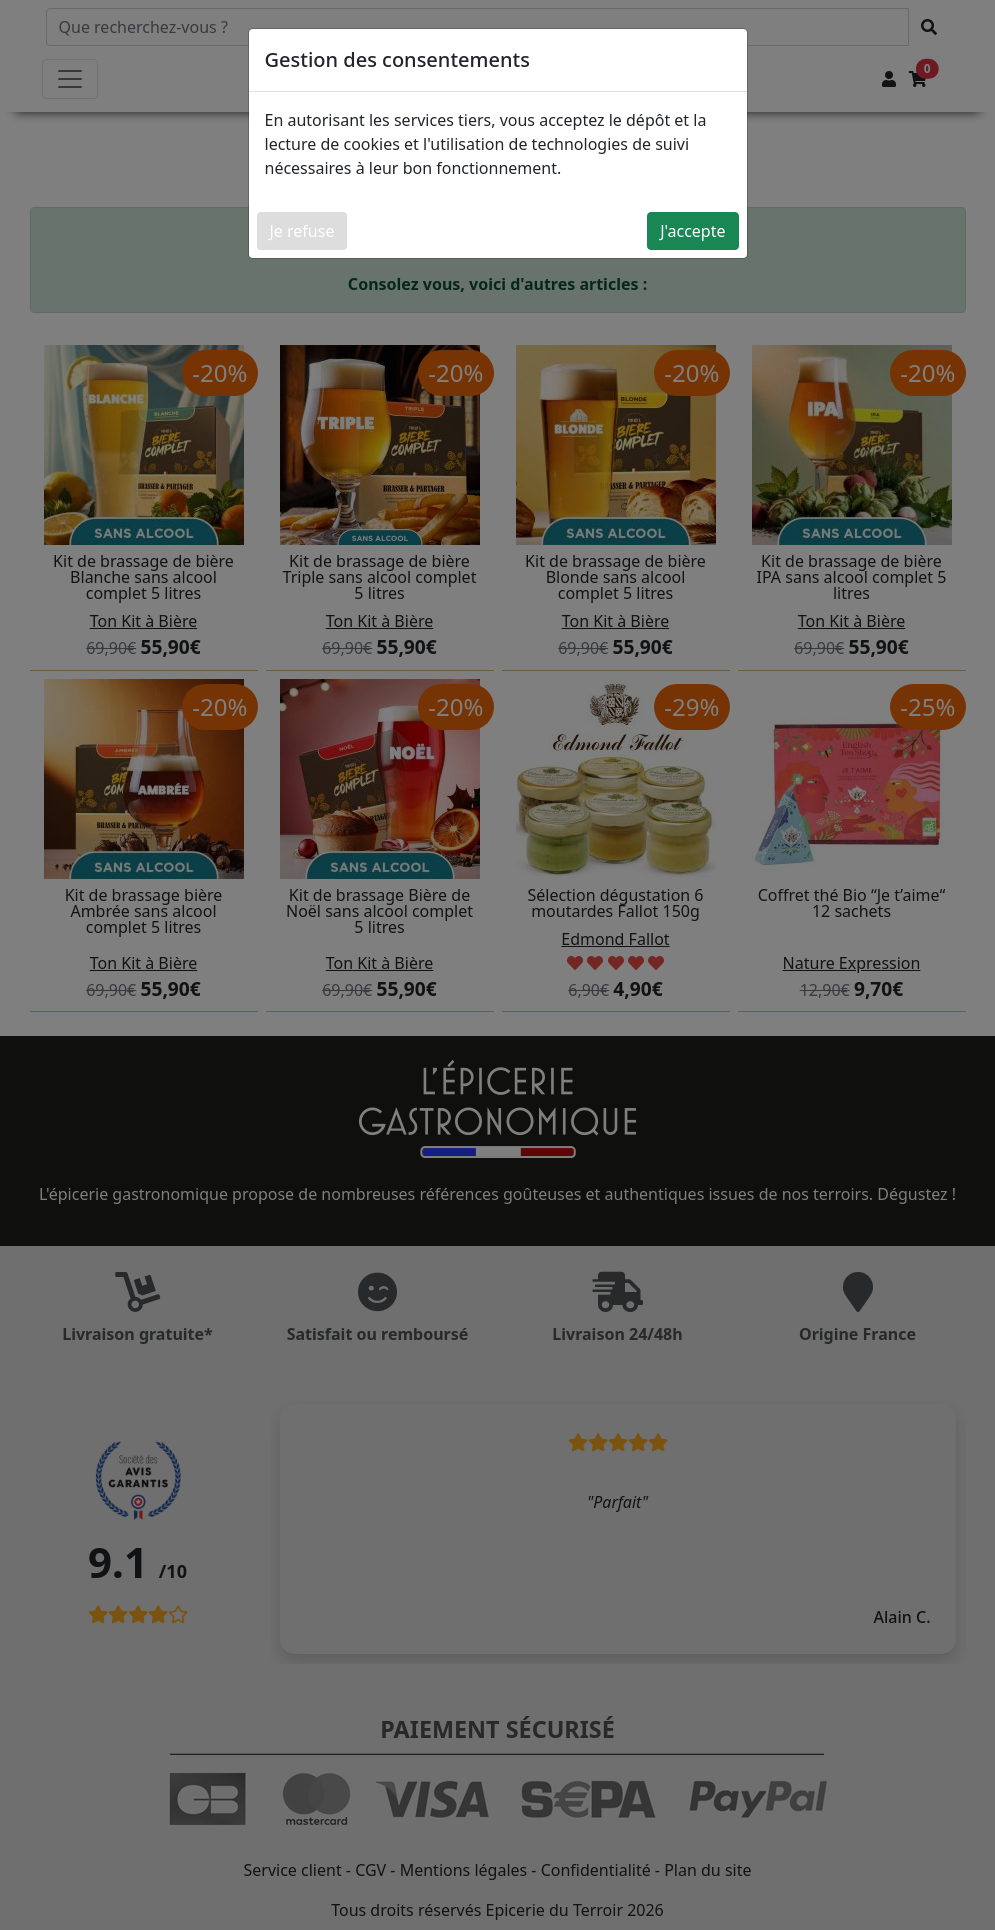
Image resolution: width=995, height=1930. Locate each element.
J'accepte (692, 231)
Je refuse (302, 231)
